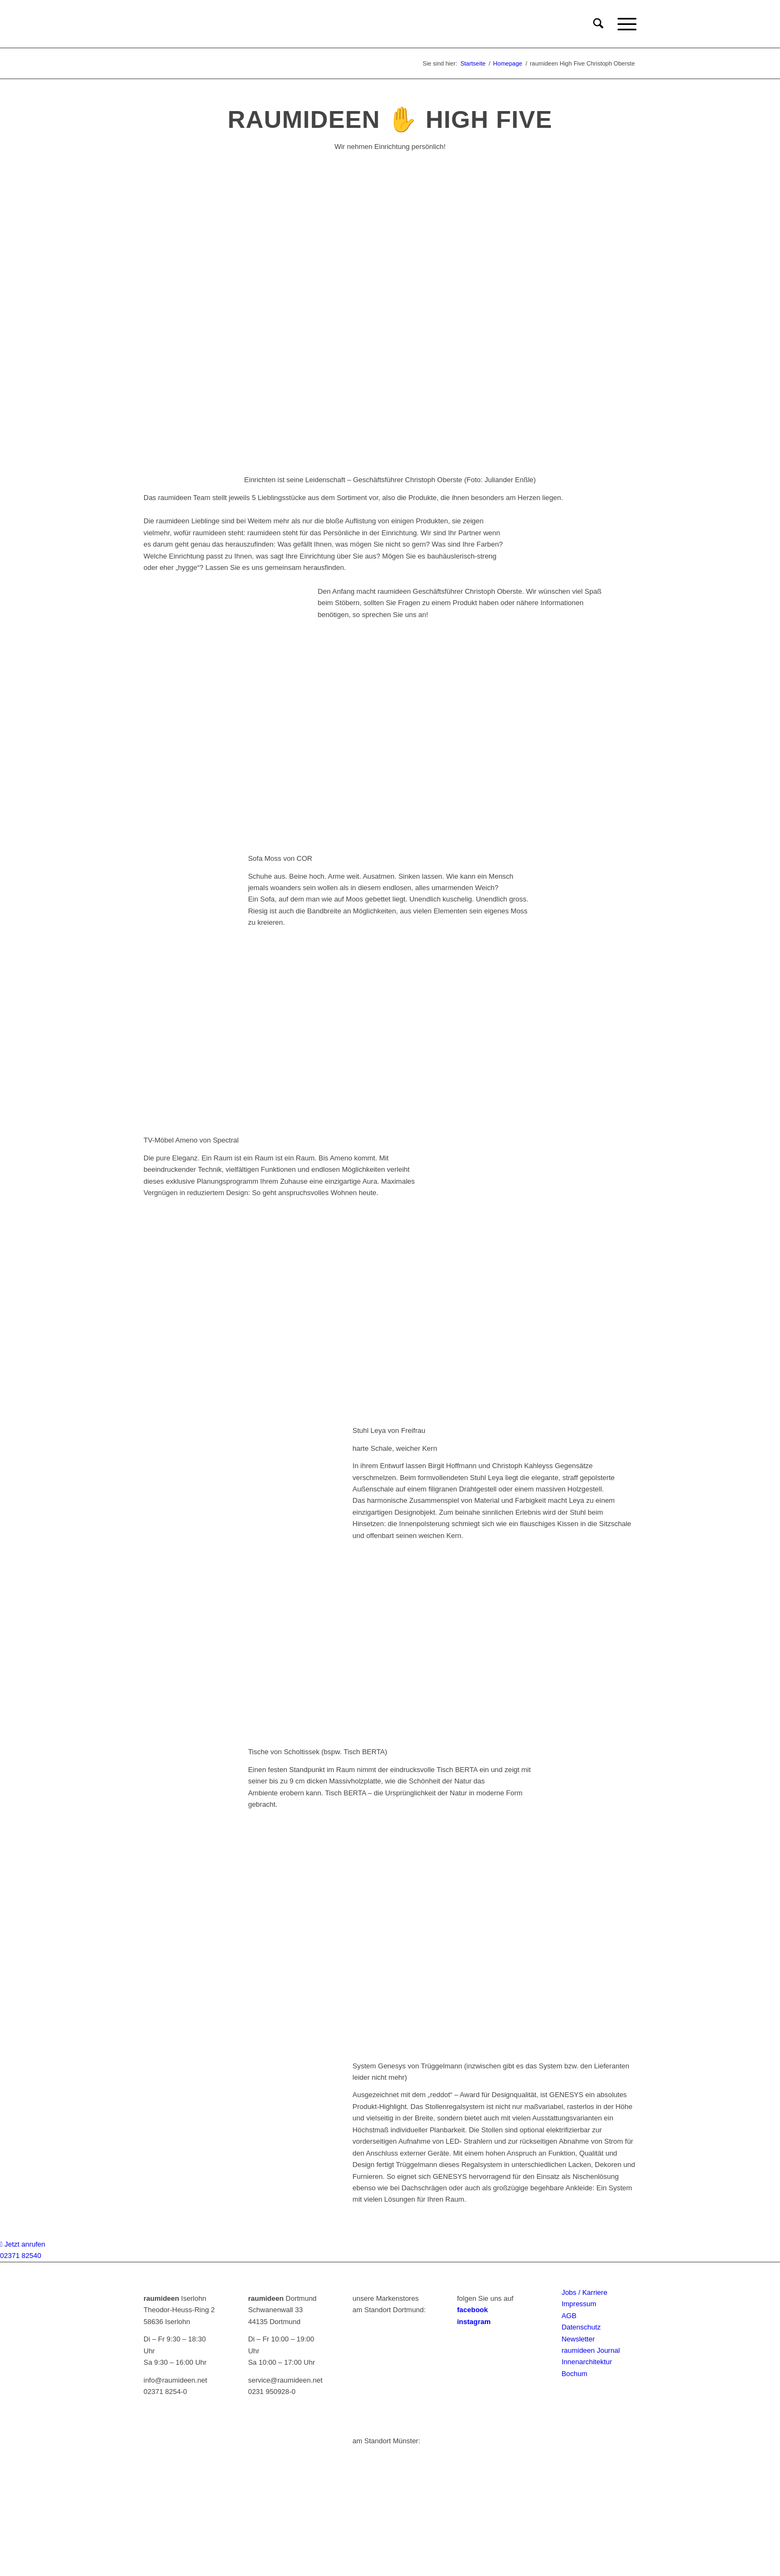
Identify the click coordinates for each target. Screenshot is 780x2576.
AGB (569, 2316)
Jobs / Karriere (585, 2292)
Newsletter (578, 2339)
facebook (472, 2310)
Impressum (579, 2304)
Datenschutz (581, 2327)
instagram (474, 2322)
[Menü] (623, 24)
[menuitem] (598, 24)
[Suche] (598, 24)
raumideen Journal (591, 2350)
